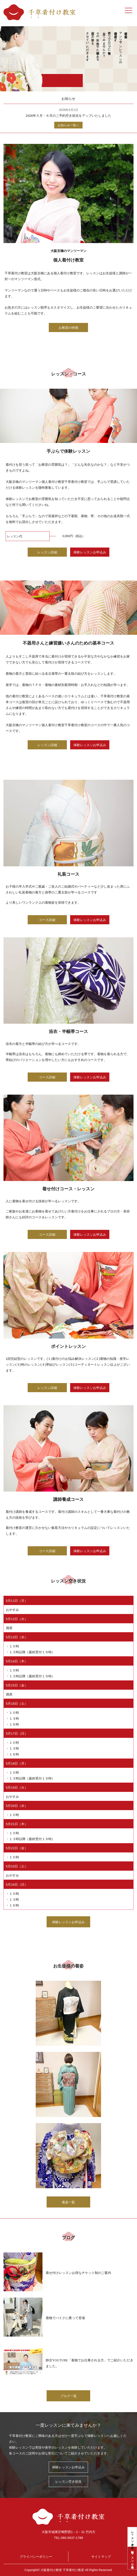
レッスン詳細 (47, 552)
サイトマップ (101, 2556)
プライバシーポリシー (36, 2556)
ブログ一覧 (68, 2396)
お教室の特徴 (68, 327)
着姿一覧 (68, 2202)
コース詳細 (47, 920)
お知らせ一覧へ (68, 125)
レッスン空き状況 (132, 2537)
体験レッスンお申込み (132, 2558)
